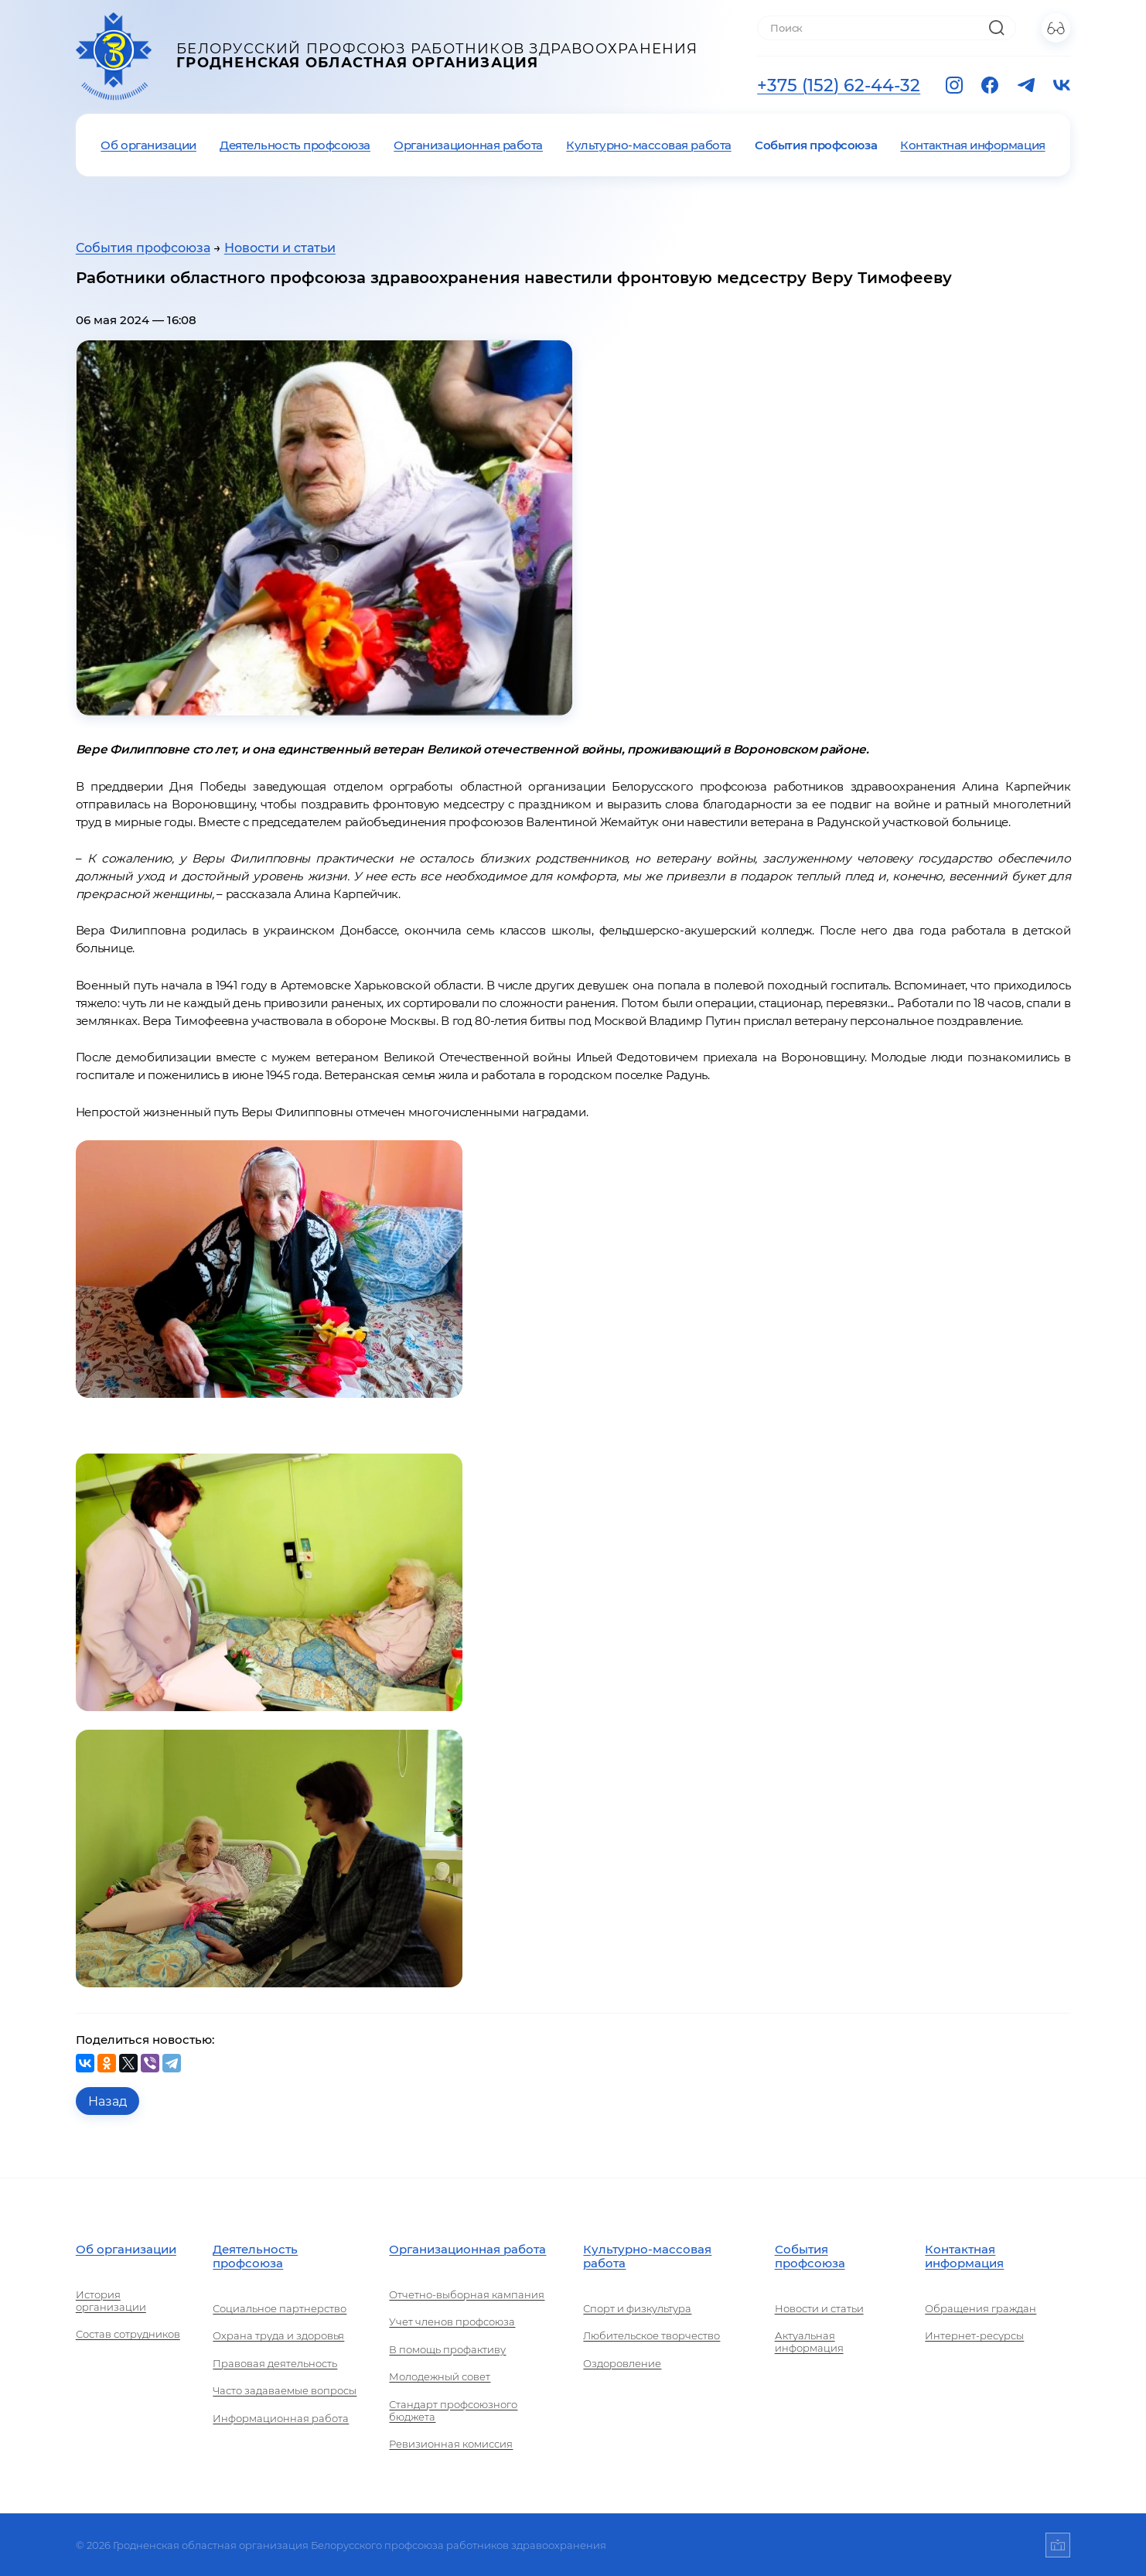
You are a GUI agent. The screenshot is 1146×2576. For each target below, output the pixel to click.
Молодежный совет (439, 2376)
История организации (111, 2300)
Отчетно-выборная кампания (466, 2294)
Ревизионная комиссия (451, 2444)
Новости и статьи (280, 247)
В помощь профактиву (447, 2349)
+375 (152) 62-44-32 (838, 85)
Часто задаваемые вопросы (284, 2390)
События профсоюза (816, 145)
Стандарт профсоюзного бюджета (453, 2410)
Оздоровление (622, 2363)
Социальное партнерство (279, 2308)
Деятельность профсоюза (295, 145)
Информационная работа (281, 2418)
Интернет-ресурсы (974, 2335)
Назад (107, 2101)
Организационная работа (468, 145)
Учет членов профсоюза (452, 2321)
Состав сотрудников (128, 2334)
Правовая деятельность (275, 2363)
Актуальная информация (809, 2341)
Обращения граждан (980, 2308)
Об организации (148, 145)
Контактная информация (972, 145)
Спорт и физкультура (637, 2308)
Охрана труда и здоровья (278, 2335)
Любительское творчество (651, 2335)
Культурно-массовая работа (648, 145)
